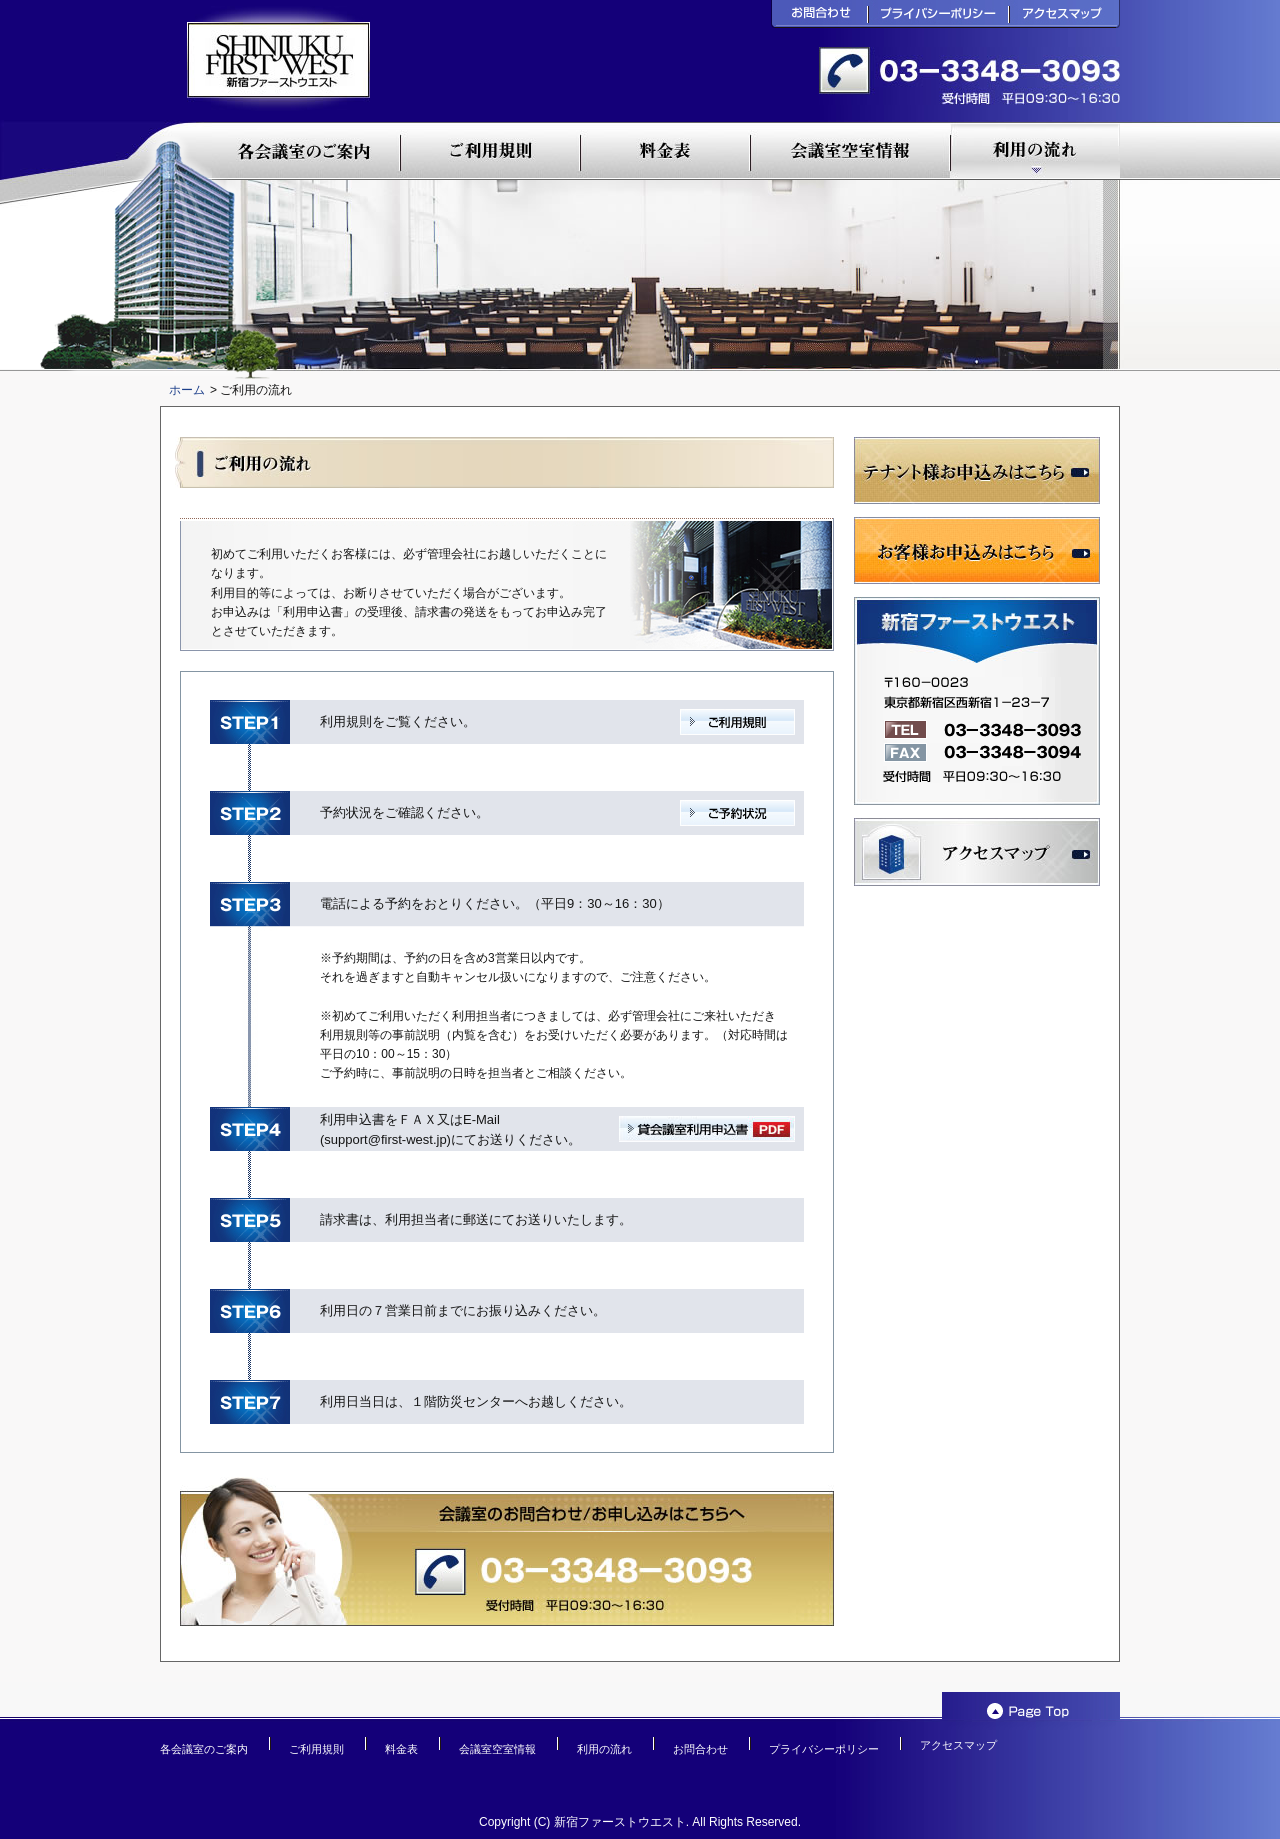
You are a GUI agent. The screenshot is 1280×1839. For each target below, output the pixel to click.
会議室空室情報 (497, 1749)
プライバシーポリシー (824, 1749)
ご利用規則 (316, 1749)
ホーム (187, 390)
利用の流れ (604, 1749)
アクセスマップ (958, 1745)
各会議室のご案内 (204, 1749)
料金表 (401, 1749)
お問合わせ (700, 1749)
